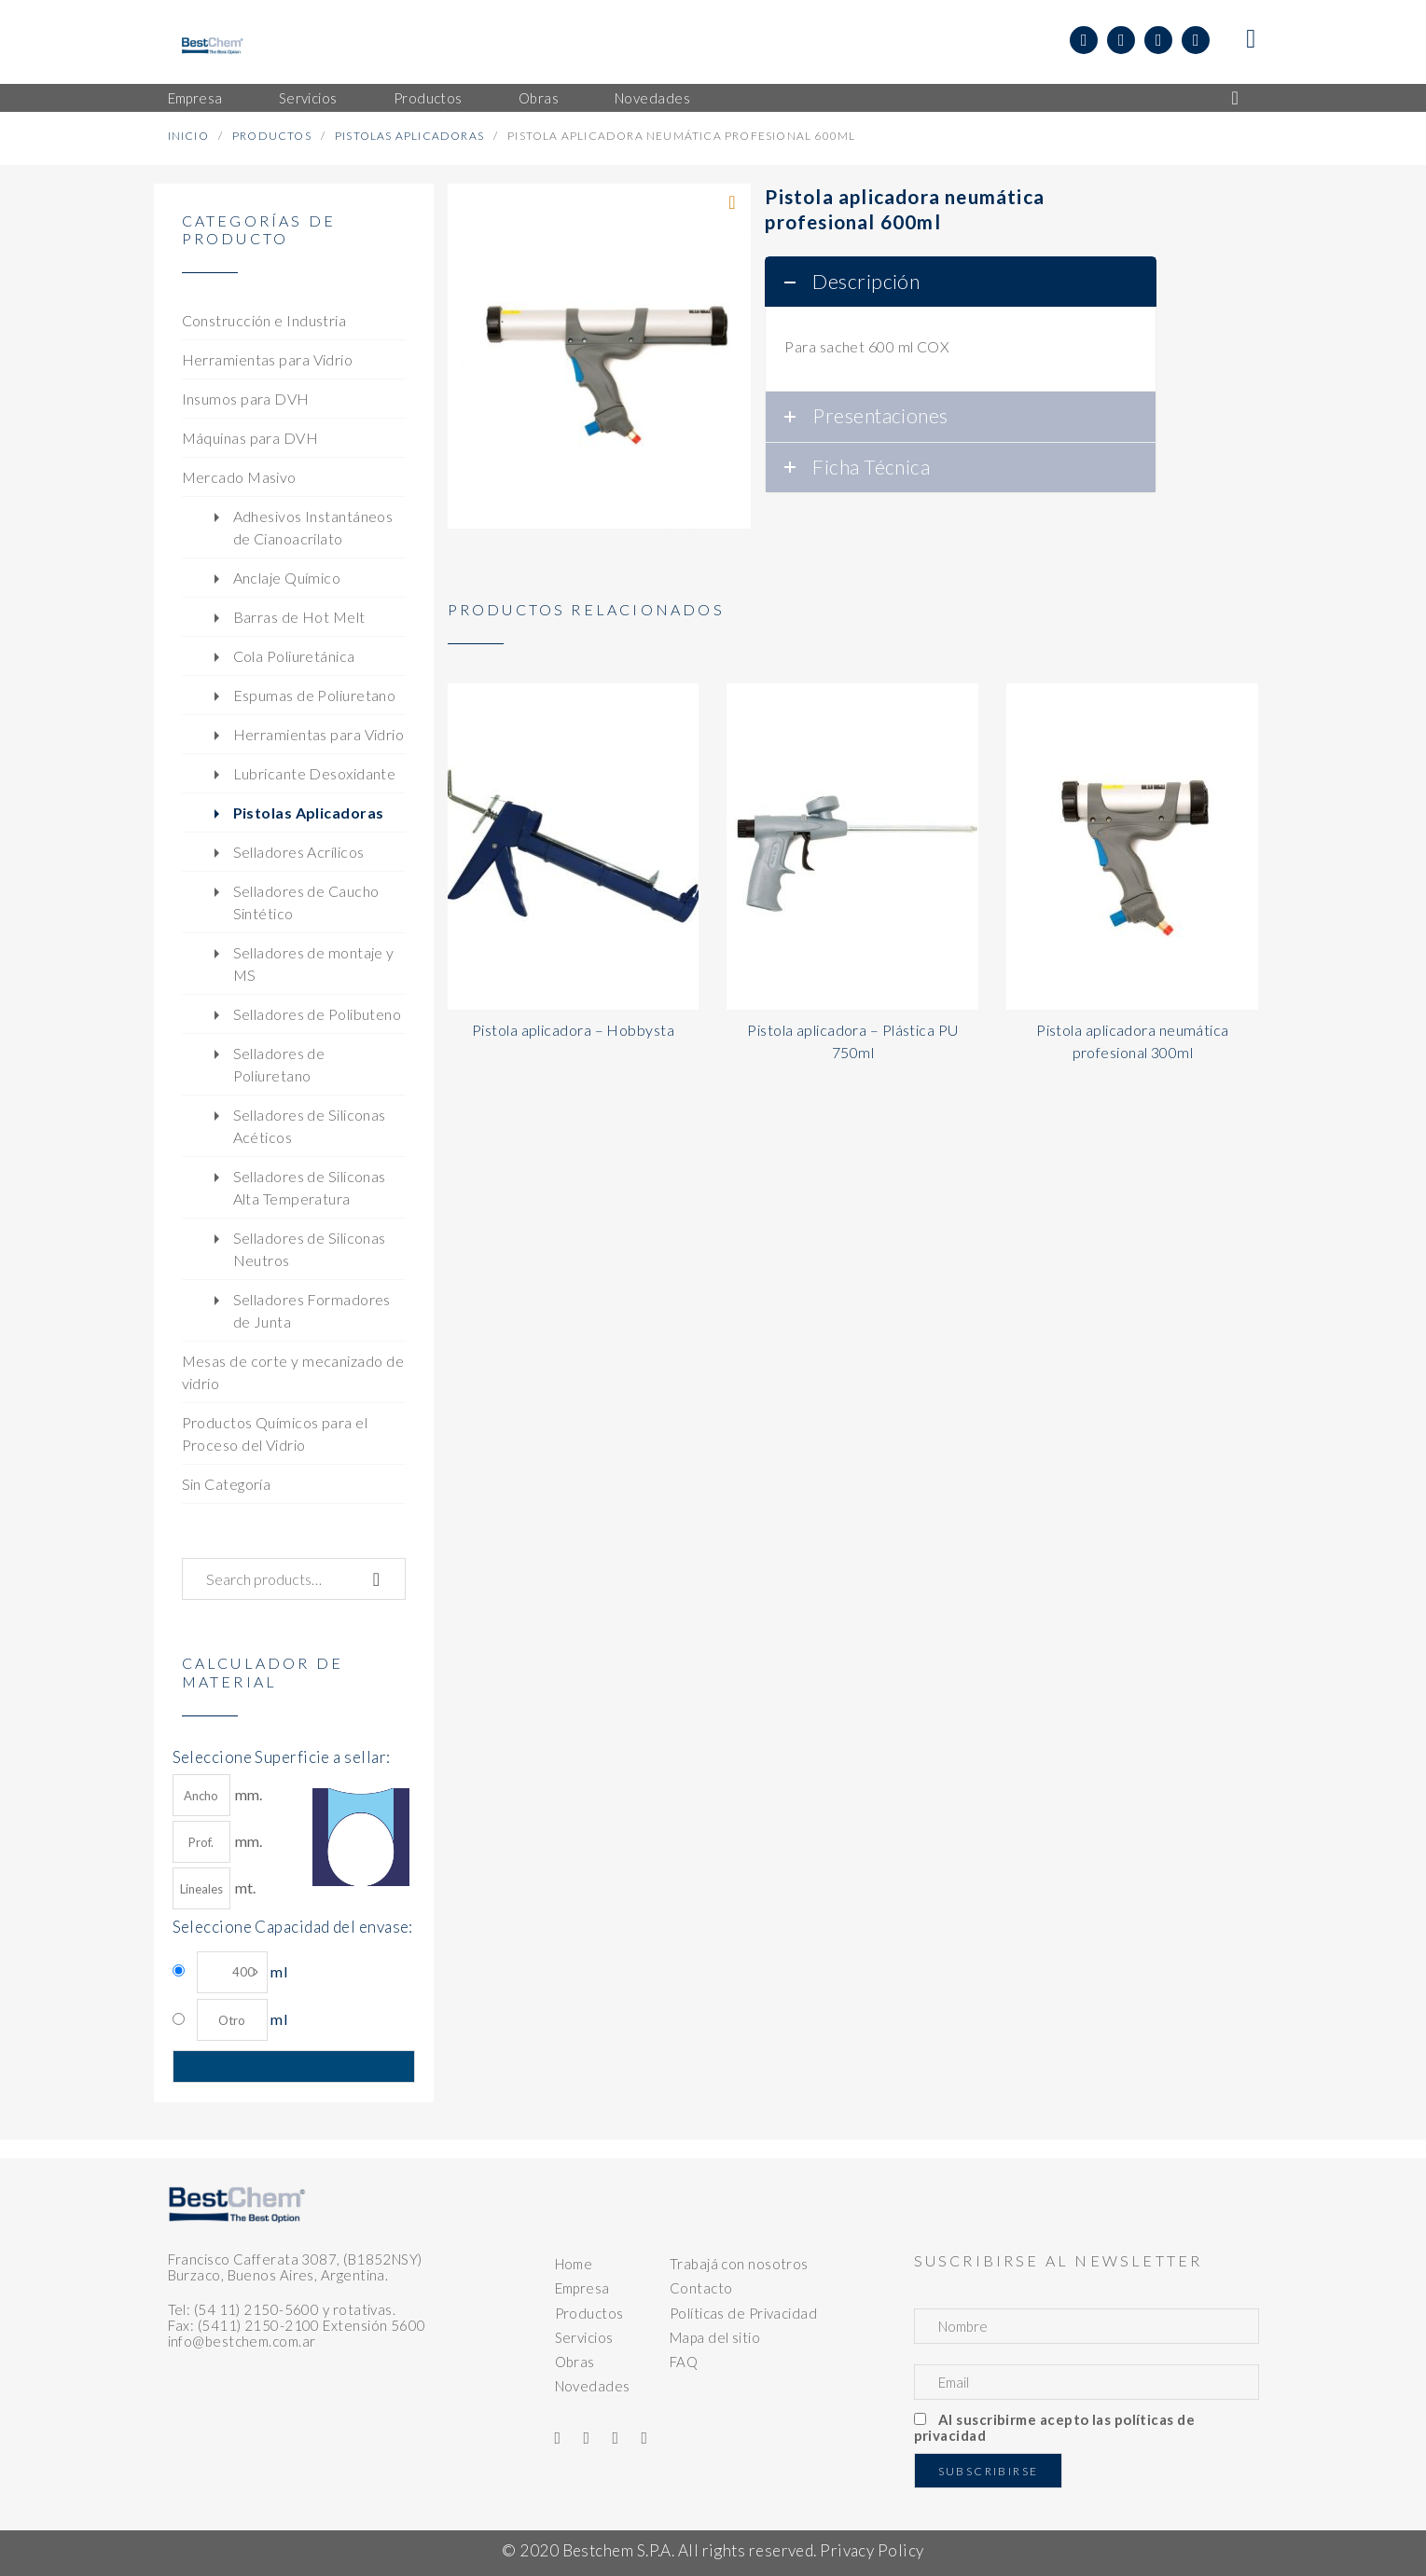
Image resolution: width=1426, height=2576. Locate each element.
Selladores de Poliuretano (279, 1064)
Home (574, 2263)
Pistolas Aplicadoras (409, 136)
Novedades (592, 2385)
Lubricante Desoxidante (314, 773)
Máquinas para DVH (250, 438)
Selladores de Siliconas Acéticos (309, 1126)
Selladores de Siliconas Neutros (309, 1249)
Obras (575, 2361)
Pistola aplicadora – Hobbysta (573, 1030)
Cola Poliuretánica (294, 656)
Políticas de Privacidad (743, 2313)
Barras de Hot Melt (299, 617)
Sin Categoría (226, 1484)
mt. (214, 1888)
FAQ (684, 2361)
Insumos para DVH (246, 398)
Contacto (701, 2288)
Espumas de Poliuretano (314, 695)
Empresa (582, 2288)
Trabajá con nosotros (739, 2263)
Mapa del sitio (715, 2337)
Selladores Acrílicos (299, 852)
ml (242, 1972)
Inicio (188, 136)
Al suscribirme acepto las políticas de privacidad (1055, 2427)
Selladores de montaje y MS (314, 964)
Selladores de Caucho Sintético (306, 902)
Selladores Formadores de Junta (312, 1310)
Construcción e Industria (264, 320)
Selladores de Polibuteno (317, 1014)
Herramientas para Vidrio (267, 359)
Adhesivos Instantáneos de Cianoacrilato (313, 527)
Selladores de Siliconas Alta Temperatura (309, 1187)
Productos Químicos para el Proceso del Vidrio (275, 1433)
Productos (272, 136)
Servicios (584, 2337)
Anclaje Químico (287, 577)
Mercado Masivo (239, 477)
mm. (218, 1795)
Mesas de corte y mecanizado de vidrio (293, 1372)
